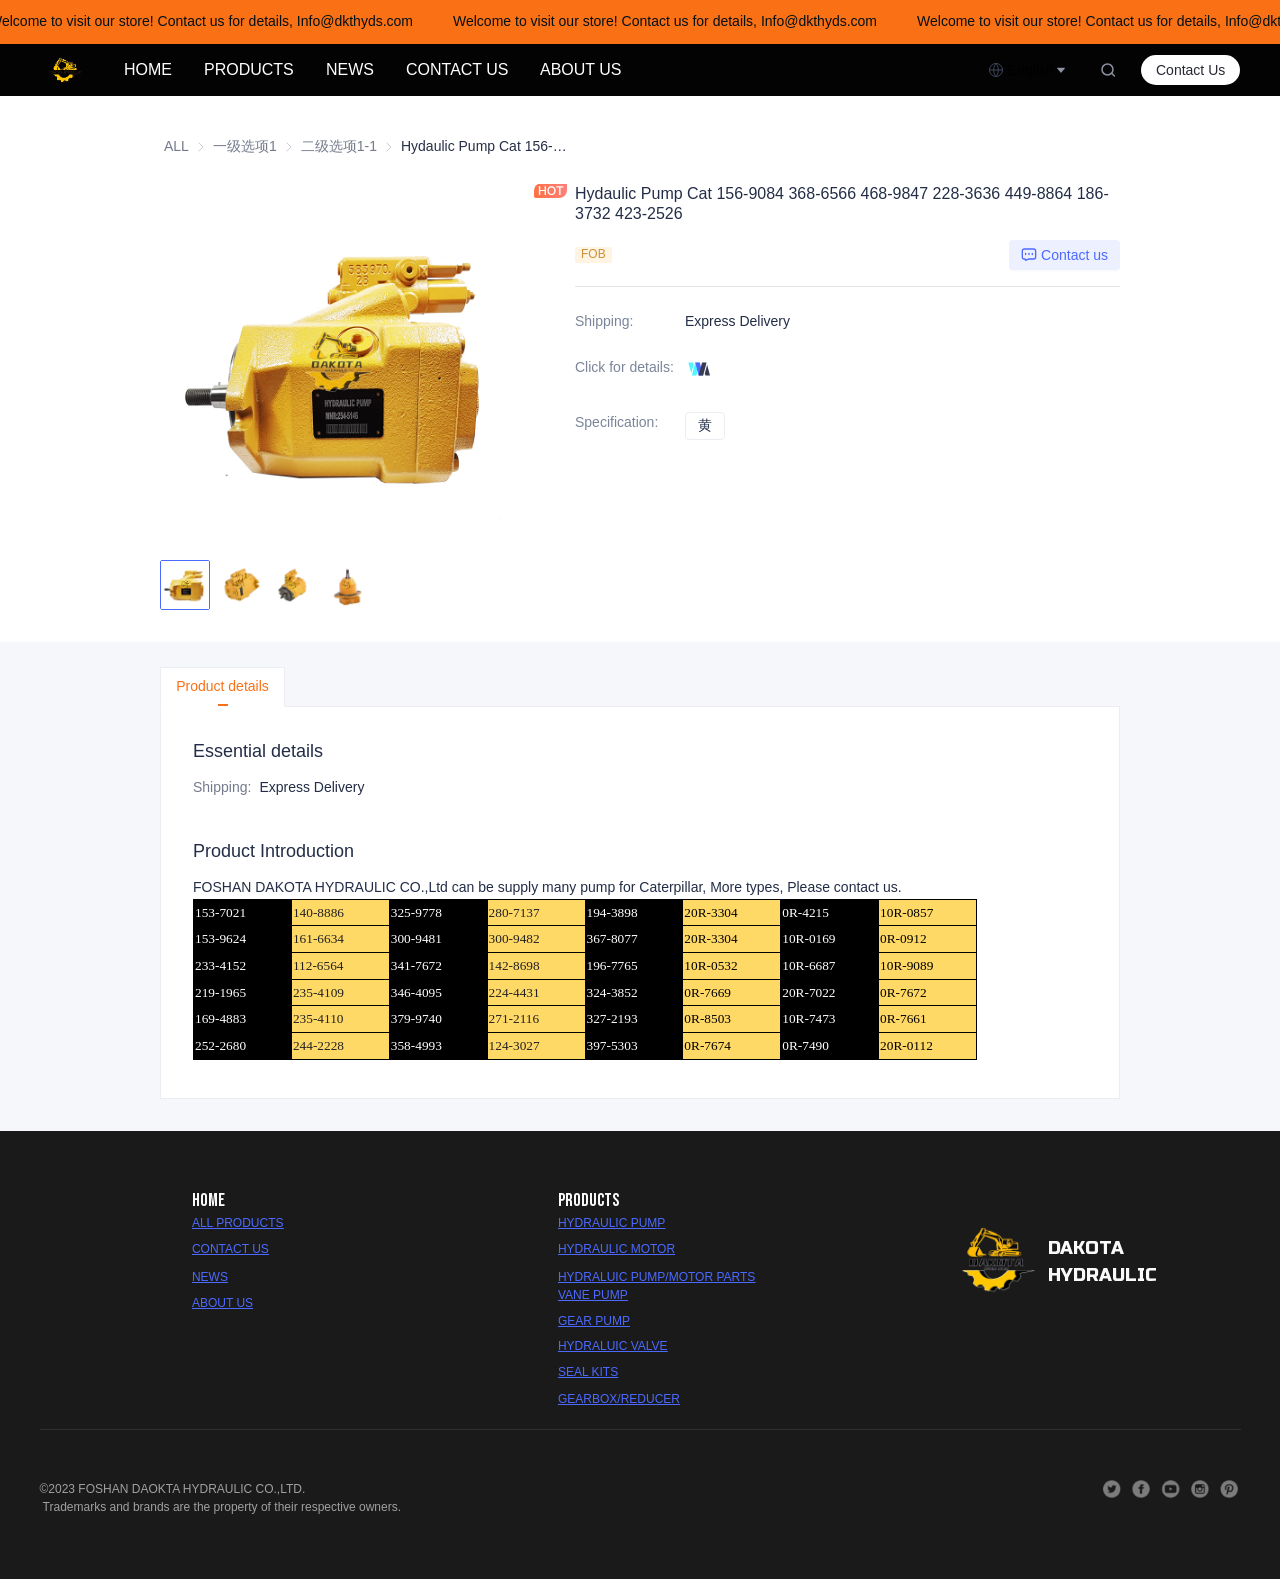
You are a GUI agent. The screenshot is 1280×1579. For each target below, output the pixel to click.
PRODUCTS (249, 69)
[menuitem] (148, 70)
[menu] (548, 69)
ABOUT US (581, 69)
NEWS (350, 69)
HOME (148, 69)
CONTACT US (457, 69)
